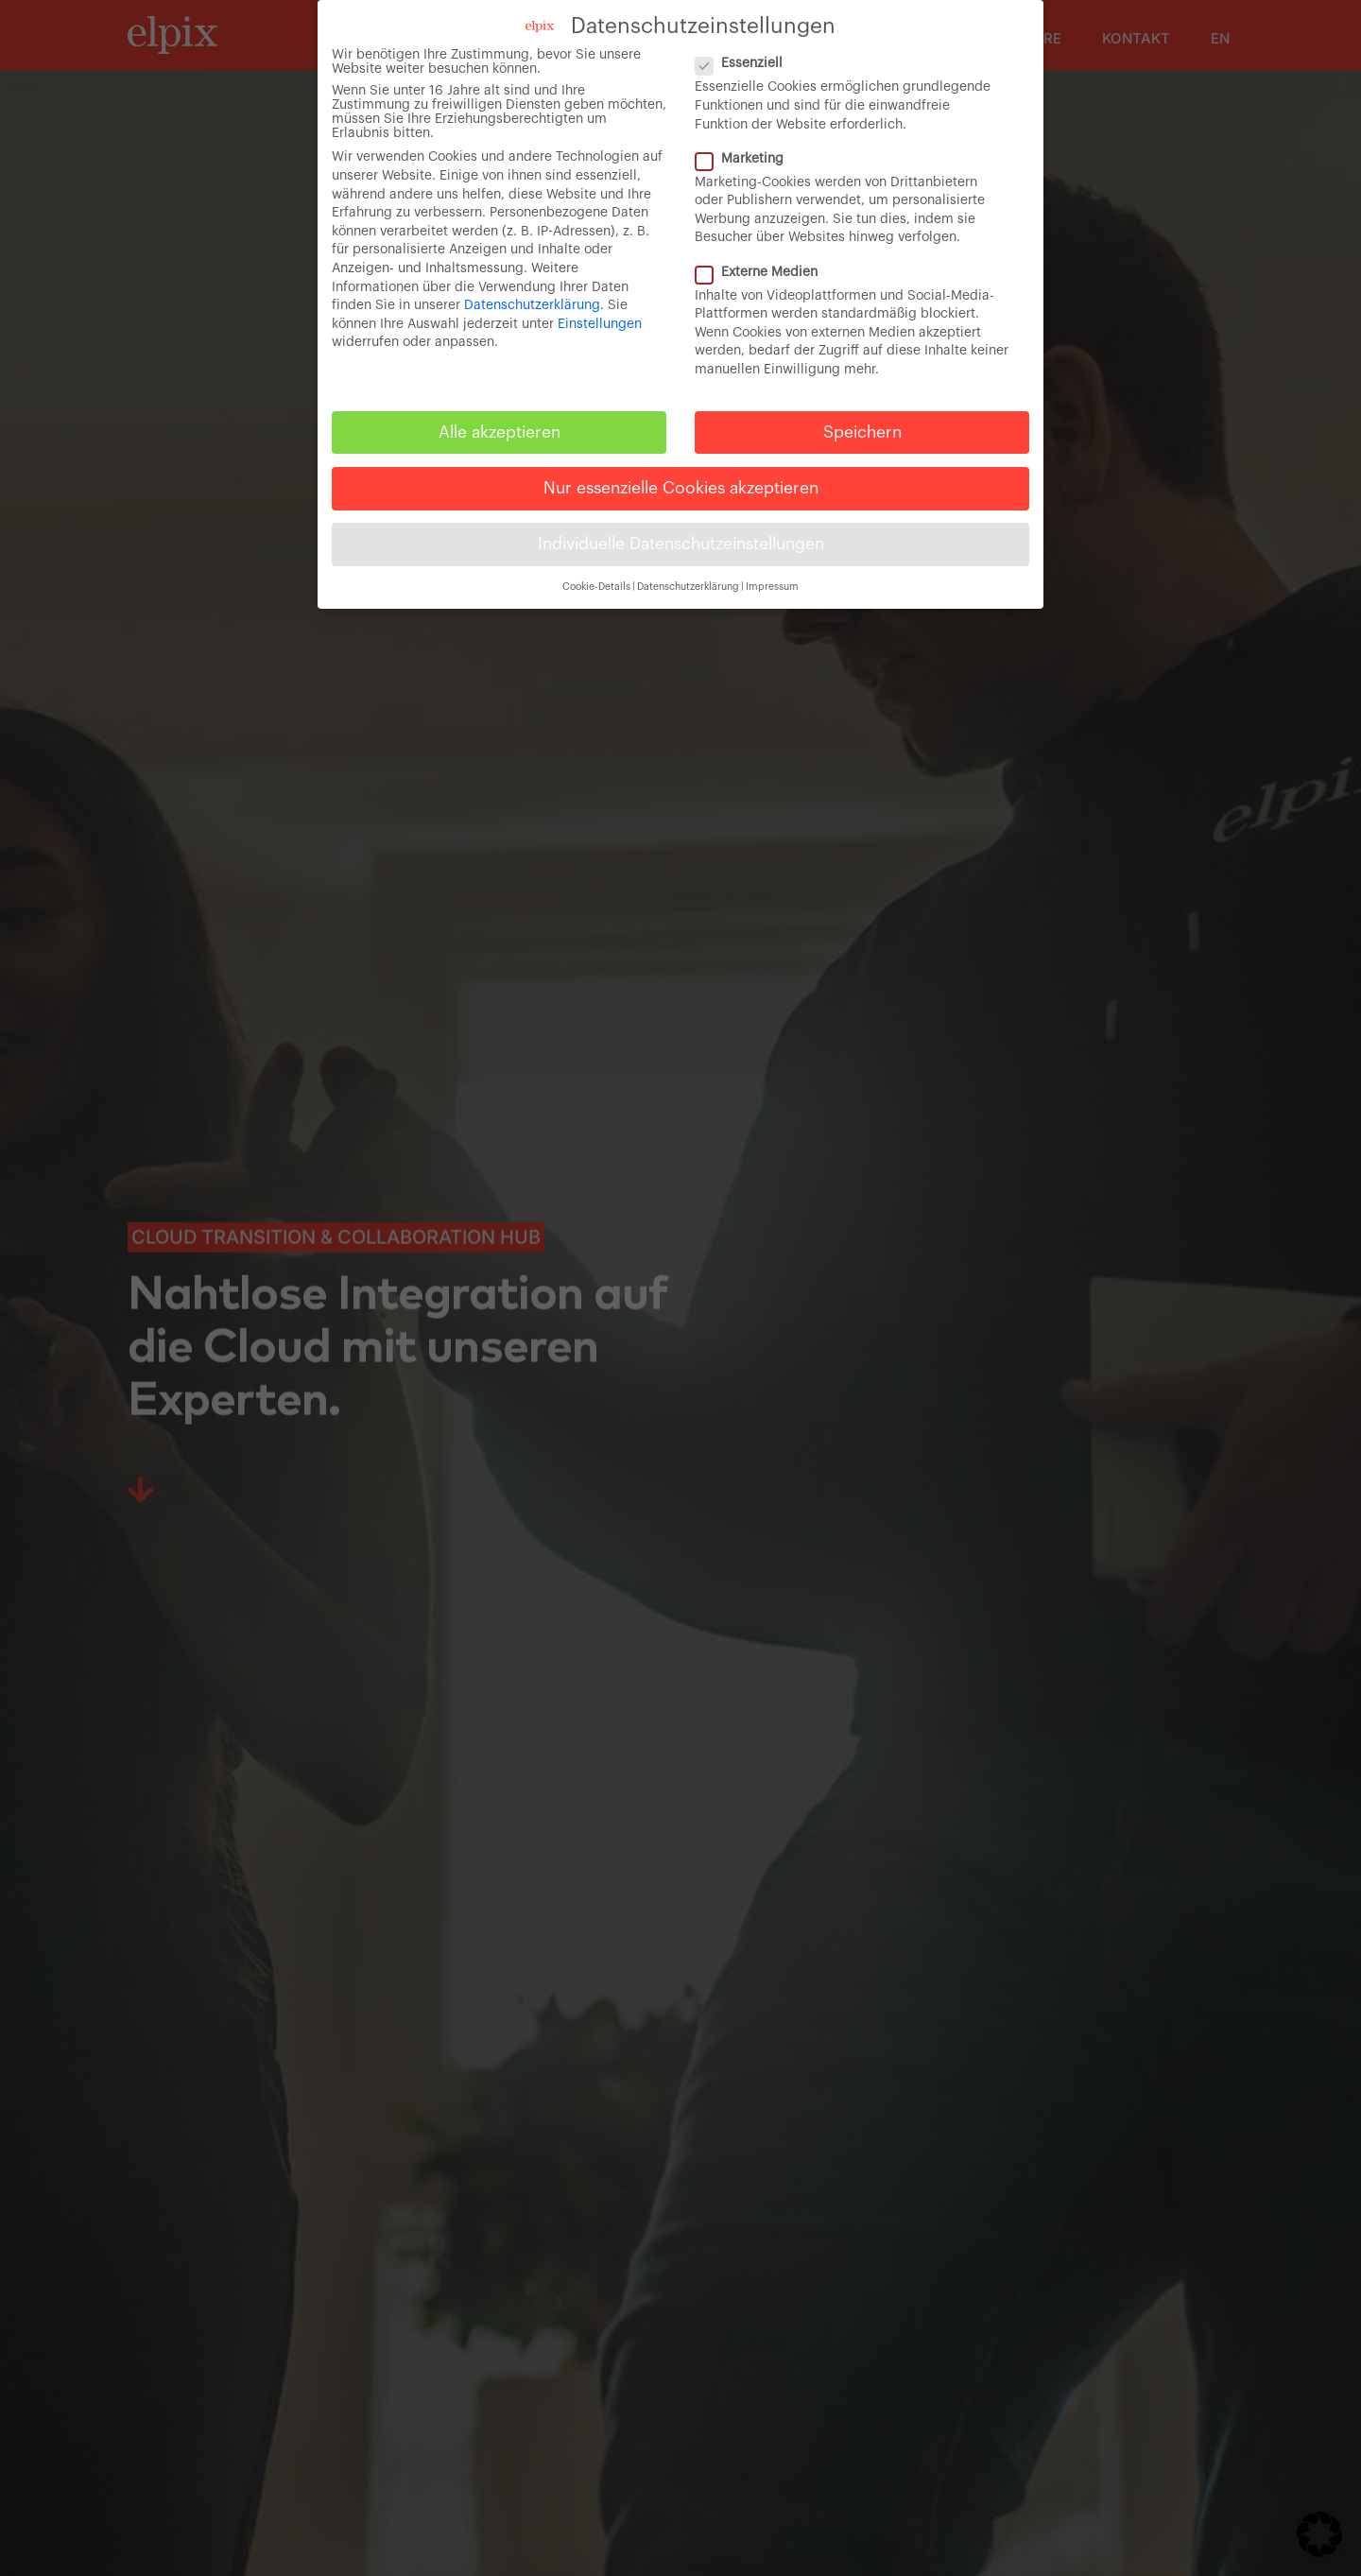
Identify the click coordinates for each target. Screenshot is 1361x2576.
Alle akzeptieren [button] (499, 432)
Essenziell (747, 64)
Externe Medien (764, 273)
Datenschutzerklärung (532, 305)
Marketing (747, 159)
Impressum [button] (772, 586)
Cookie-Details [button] (596, 586)
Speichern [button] (862, 432)
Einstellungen (600, 324)
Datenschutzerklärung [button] (688, 586)
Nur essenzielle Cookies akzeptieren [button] (680, 488)
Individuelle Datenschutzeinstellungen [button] (681, 544)
